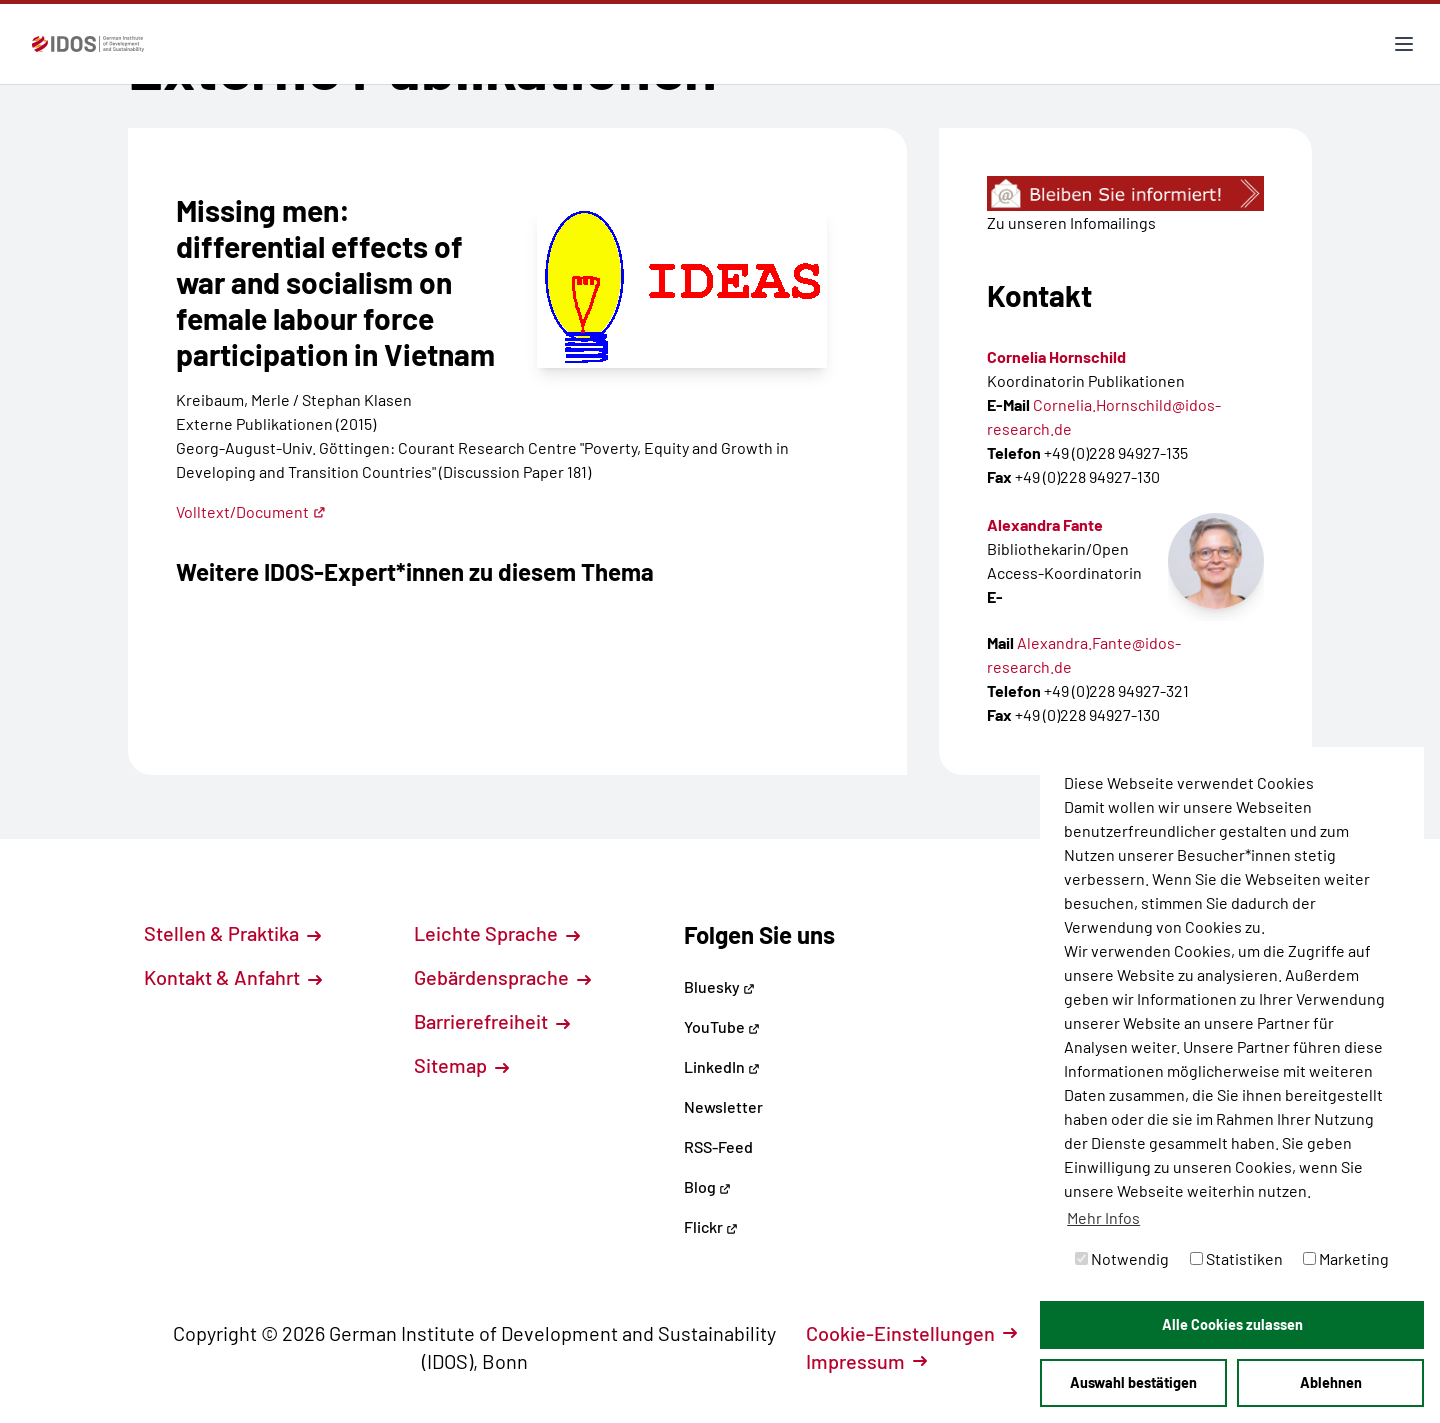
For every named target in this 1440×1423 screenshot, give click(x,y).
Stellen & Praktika (232, 933)
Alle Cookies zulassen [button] (1232, 1324)
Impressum (866, 1361)
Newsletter (723, 1106)
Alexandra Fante (1045, 524)
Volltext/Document (251, 511)
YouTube (722, 1026)
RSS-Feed (718, 1146)
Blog (707, 1186)
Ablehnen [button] (1331, 1382)
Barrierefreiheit (492, 1021)
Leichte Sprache (497, 933)
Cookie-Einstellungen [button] (911, 1333)
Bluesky (719, 986)
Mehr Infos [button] (1103, 1217)
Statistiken (1236, 1258)
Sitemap (461, 1065)
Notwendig (1122, 1258)
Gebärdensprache (502, 977)
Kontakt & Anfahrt (233, 977)
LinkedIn (722, 1066)
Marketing (1346, 1258)
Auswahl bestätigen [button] (1133, 1382)
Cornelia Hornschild (1056, 356)
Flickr (711, 1226)
